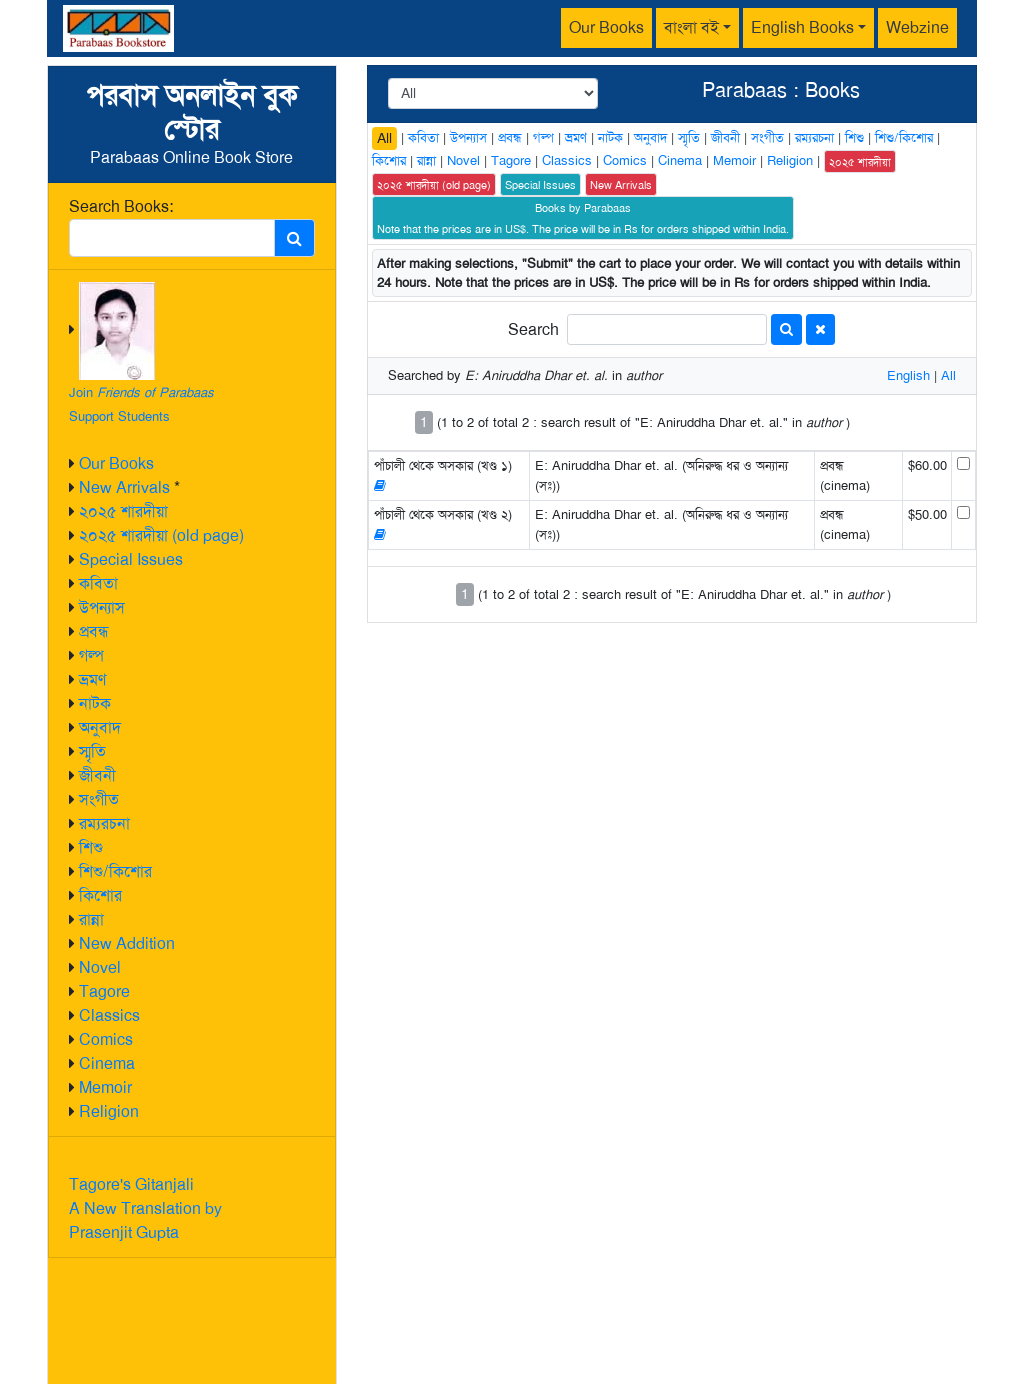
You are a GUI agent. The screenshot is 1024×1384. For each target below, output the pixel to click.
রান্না (91, 919)
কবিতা (98, 583)
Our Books (606, 27)
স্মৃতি (92, 751)
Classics (109, 1015)
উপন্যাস (102, 607)
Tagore (104, 991)
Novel (100, 967)
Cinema (107, 1063)
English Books (802, 27)
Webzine (917, 27)
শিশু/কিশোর (115, 871)
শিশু (91, 847)
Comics (106, 1039)
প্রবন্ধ (94, 631)
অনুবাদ (100, 727)
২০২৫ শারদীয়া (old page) (161, 535)
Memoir (105, 1087)
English (908, 375)
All (384, 138)
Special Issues (131, 559)
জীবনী (97, 775)
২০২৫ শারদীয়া (123, 511)
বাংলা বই (691, 27)
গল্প (91, 655)
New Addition (127, 943)
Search (533, 329)
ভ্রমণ (92, 679)
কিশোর (100, 895)
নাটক (95, 703)
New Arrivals (124, 487)
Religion (109, 1111)
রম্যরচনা (104, 823)
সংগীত (99, 799)
